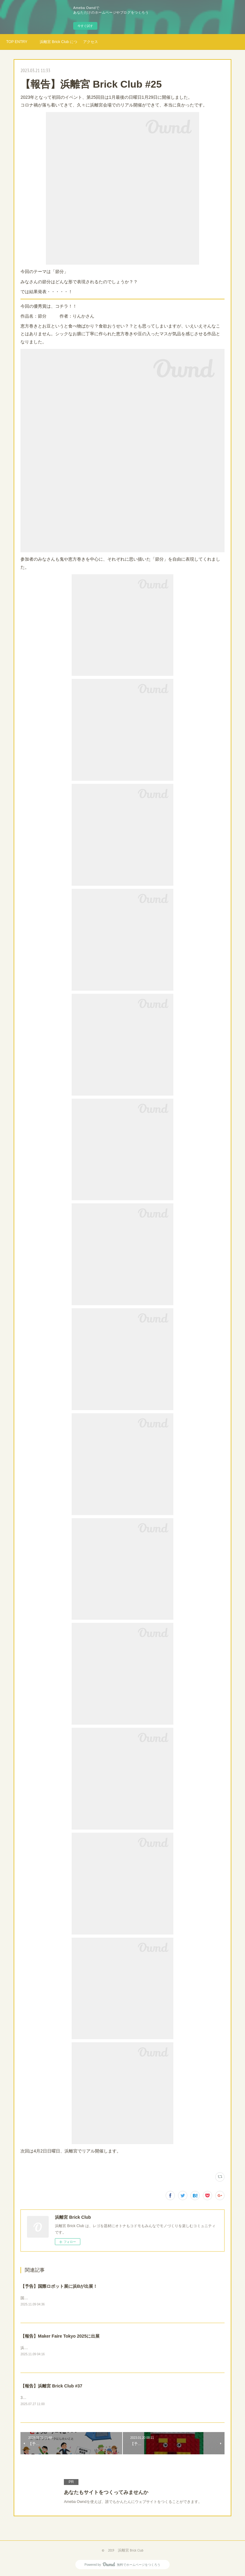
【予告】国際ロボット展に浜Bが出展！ (58, 2286)
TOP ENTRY (16, 42)
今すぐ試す (85, 26)
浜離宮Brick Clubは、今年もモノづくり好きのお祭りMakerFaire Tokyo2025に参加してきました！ (101, 2348)
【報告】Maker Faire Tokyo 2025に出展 (60, 2336)
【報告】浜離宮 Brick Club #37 (51, 2386)
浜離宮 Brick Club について (58, 42)
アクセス (90, 42)
